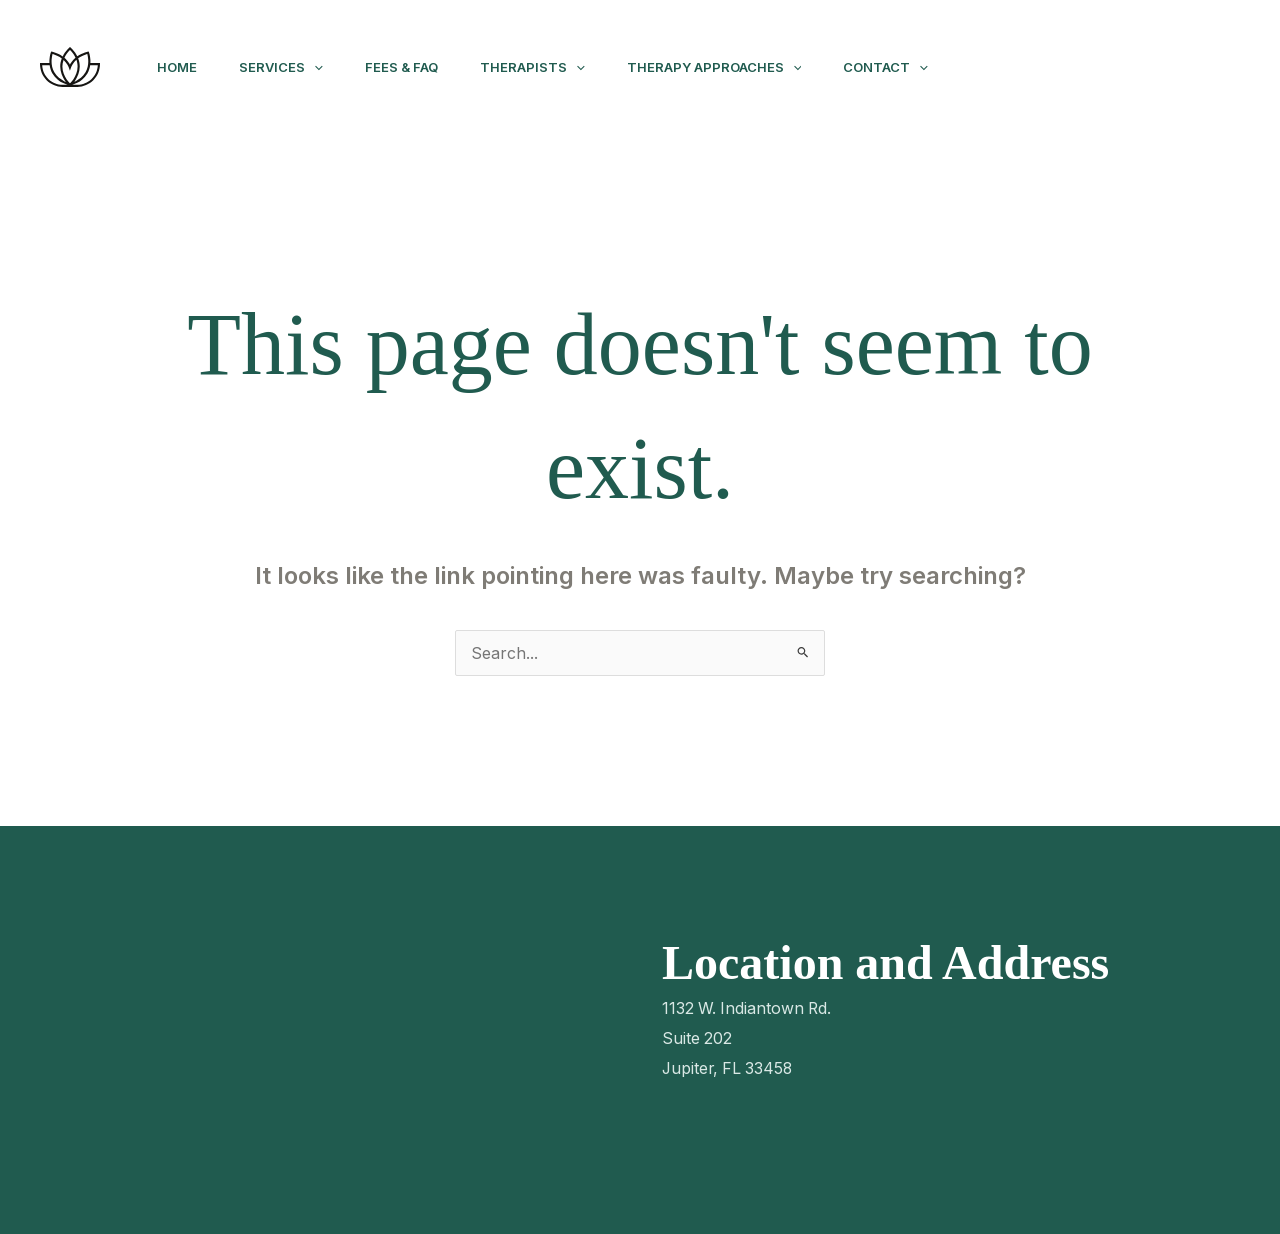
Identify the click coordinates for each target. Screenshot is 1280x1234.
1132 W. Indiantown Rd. (748, 1008)
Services (290, 67)
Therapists (553, 67)
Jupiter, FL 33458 (729, 1068)
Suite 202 (697, 1038)
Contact (918, 67)
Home (180, 67)
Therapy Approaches (741, 67)
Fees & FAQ (416, 67)
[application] (323, 67)
